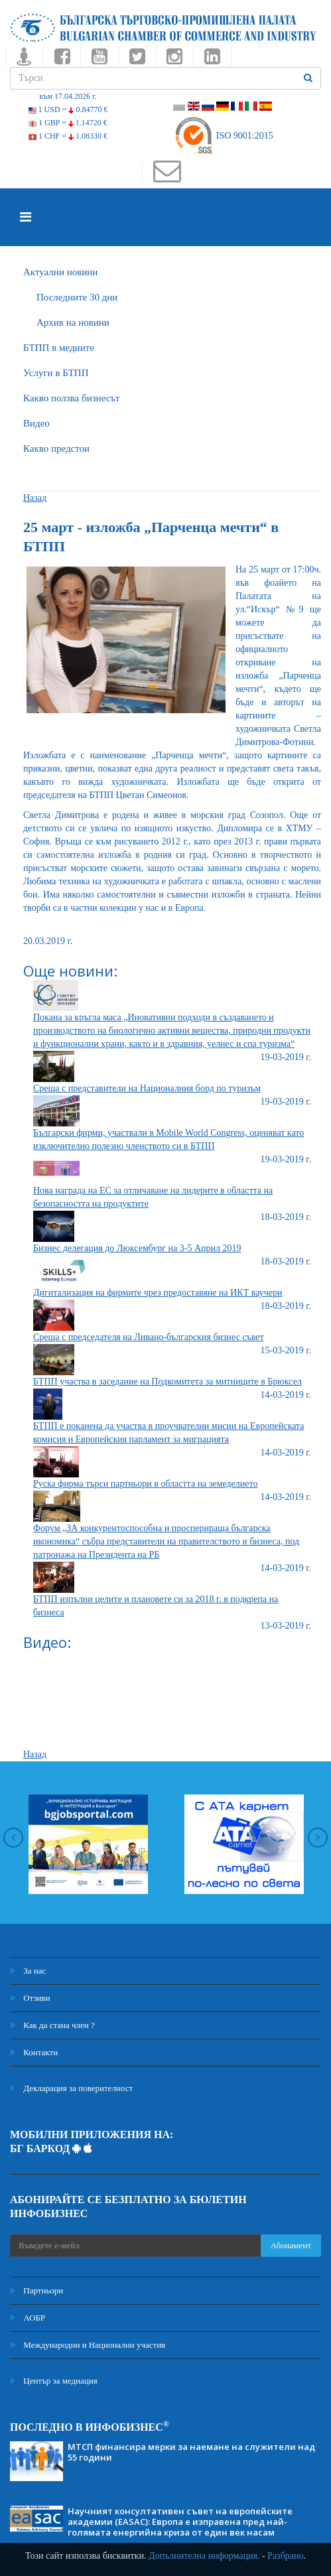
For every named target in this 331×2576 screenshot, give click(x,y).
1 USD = (68, 109)
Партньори (36, 2290)
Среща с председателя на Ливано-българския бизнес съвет (148, 1337)
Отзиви (30, 1998)
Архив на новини (72, 322)
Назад (34, 498)
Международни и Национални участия (87, 2345)
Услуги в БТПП (55, 373)
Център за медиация (54, 2381)
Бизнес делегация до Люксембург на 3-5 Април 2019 (137, 1248)
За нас (28, 1971)
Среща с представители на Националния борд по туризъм (147, 1088)
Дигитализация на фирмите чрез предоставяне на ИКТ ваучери (157, 1293)
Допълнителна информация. (204, 2556)
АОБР (27, 2318)
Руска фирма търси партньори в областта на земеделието (145, 1484)
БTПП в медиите (58, 347)
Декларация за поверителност (71, 2088)
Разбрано (285, 2556)
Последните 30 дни (76, 297)
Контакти (34, 2052)
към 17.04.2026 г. (67, 96)
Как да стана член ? (52, 2025)
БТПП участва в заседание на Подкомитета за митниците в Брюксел (167, 1382)
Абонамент (291, 2245)
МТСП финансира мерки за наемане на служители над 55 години (191, 2452)
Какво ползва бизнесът (71, 398)
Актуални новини (60, 272)
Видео (36, 423)
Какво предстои (56, 448)
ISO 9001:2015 (223, 136)
